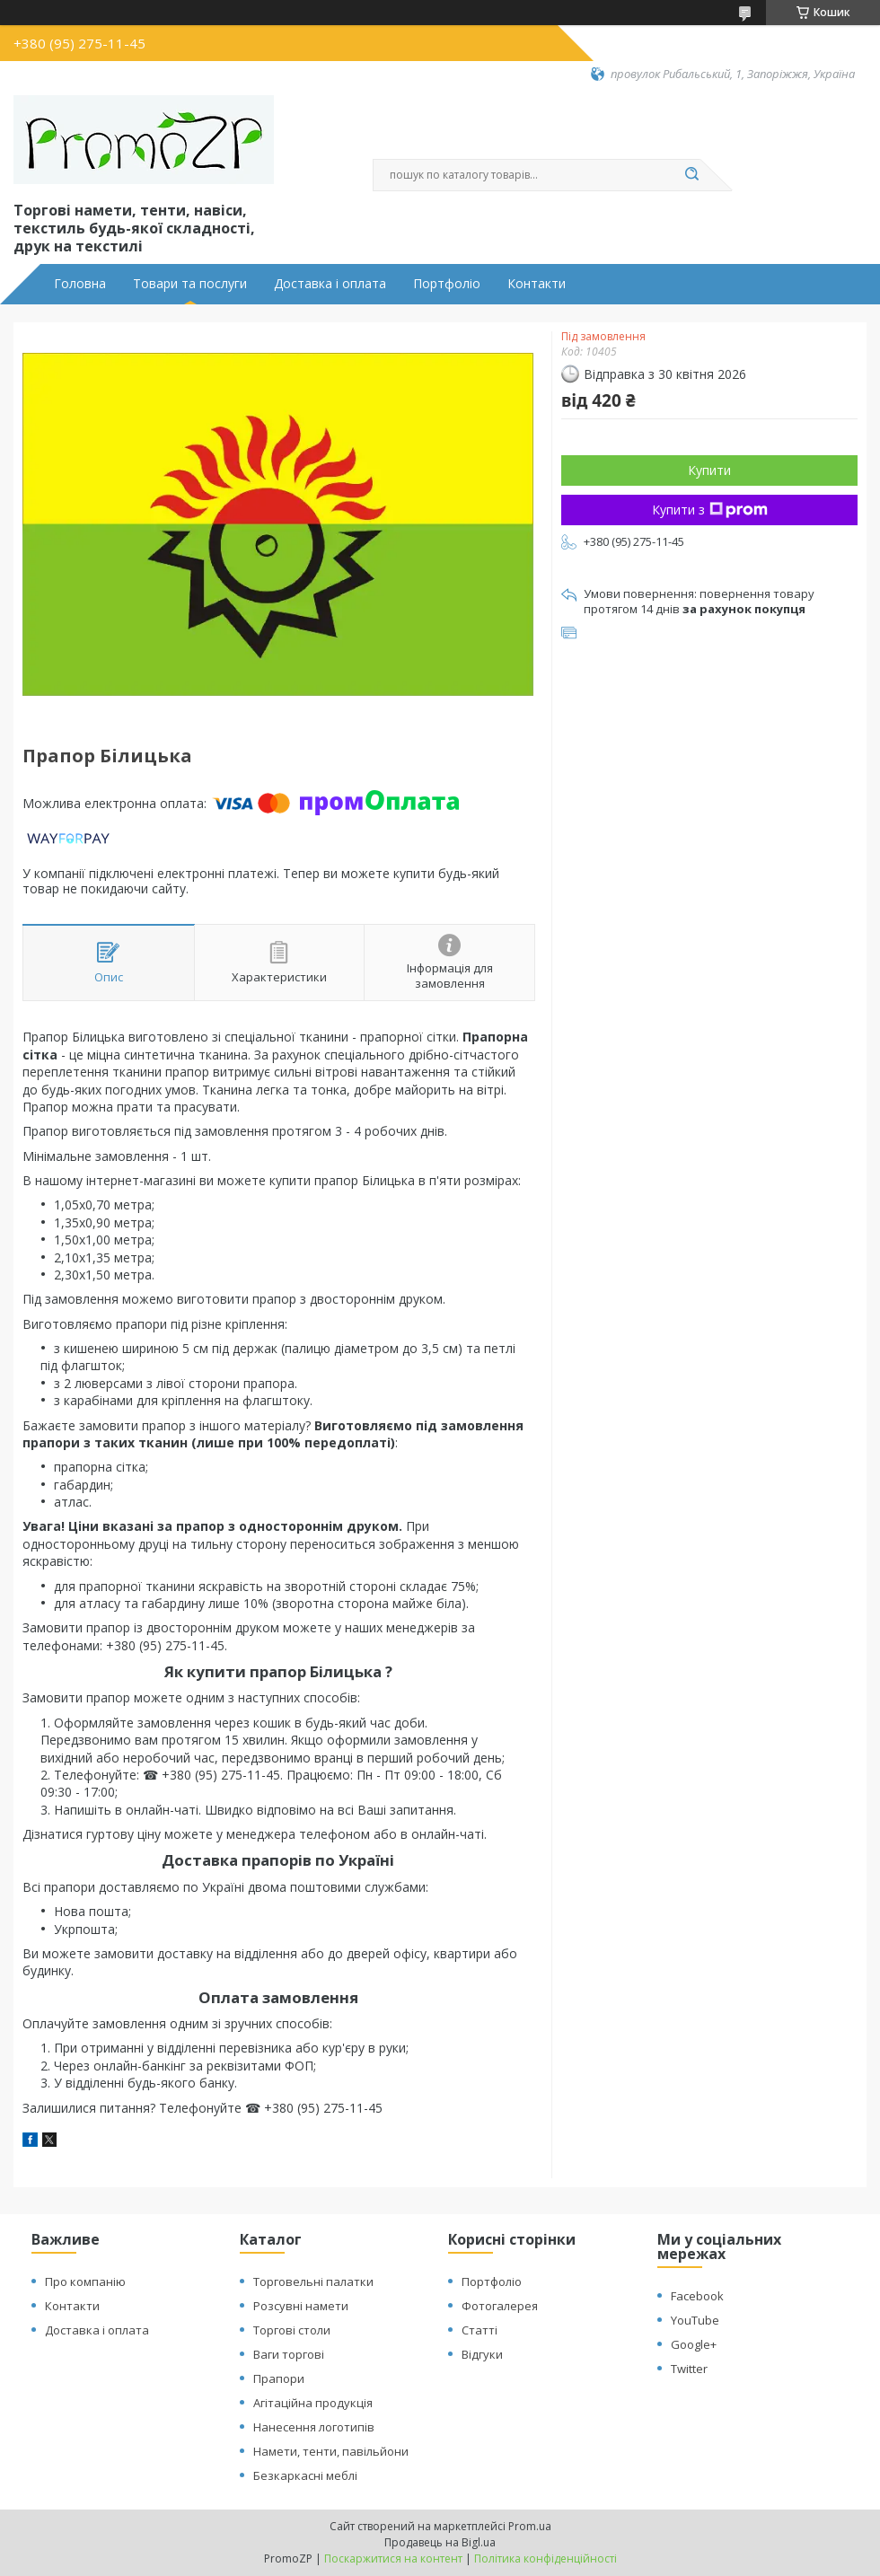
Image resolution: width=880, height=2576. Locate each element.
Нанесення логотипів (313, 2427)
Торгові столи (291, 2330)
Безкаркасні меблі (305, 2475)
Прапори (278, 2378)
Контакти (536, 283)
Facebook (697, 2296)
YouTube (695, 2320)
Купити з (710, 509)
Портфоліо (446, 283)
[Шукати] (691, 175)
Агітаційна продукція (313, 2403)
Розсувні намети (300, 2306)
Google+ (694, 2344)
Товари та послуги (190, 283)
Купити (709, 470)
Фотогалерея (500, 2306)
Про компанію (85, 2281)
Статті (479, 2330)
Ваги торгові (288, 2354)
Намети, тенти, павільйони (331, 2451)
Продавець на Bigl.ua (440, 2542)
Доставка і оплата (330, 283)
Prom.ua (529, 2526)
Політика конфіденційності (545, 2558)
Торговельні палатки (313, 2281)
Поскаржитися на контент (393, 2558)
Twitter (689, 2369)
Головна (80, 283)
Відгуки (482, 2354)
